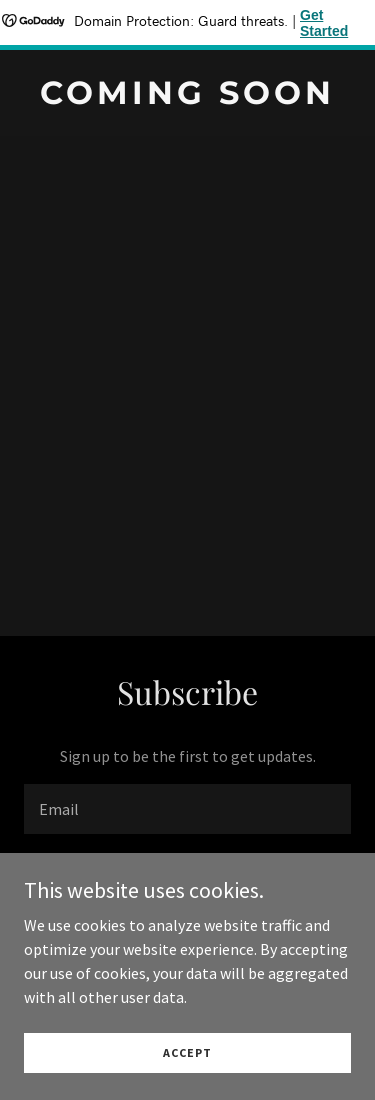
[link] (187, 98)
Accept (187, 1066)
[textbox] (187, 809)
